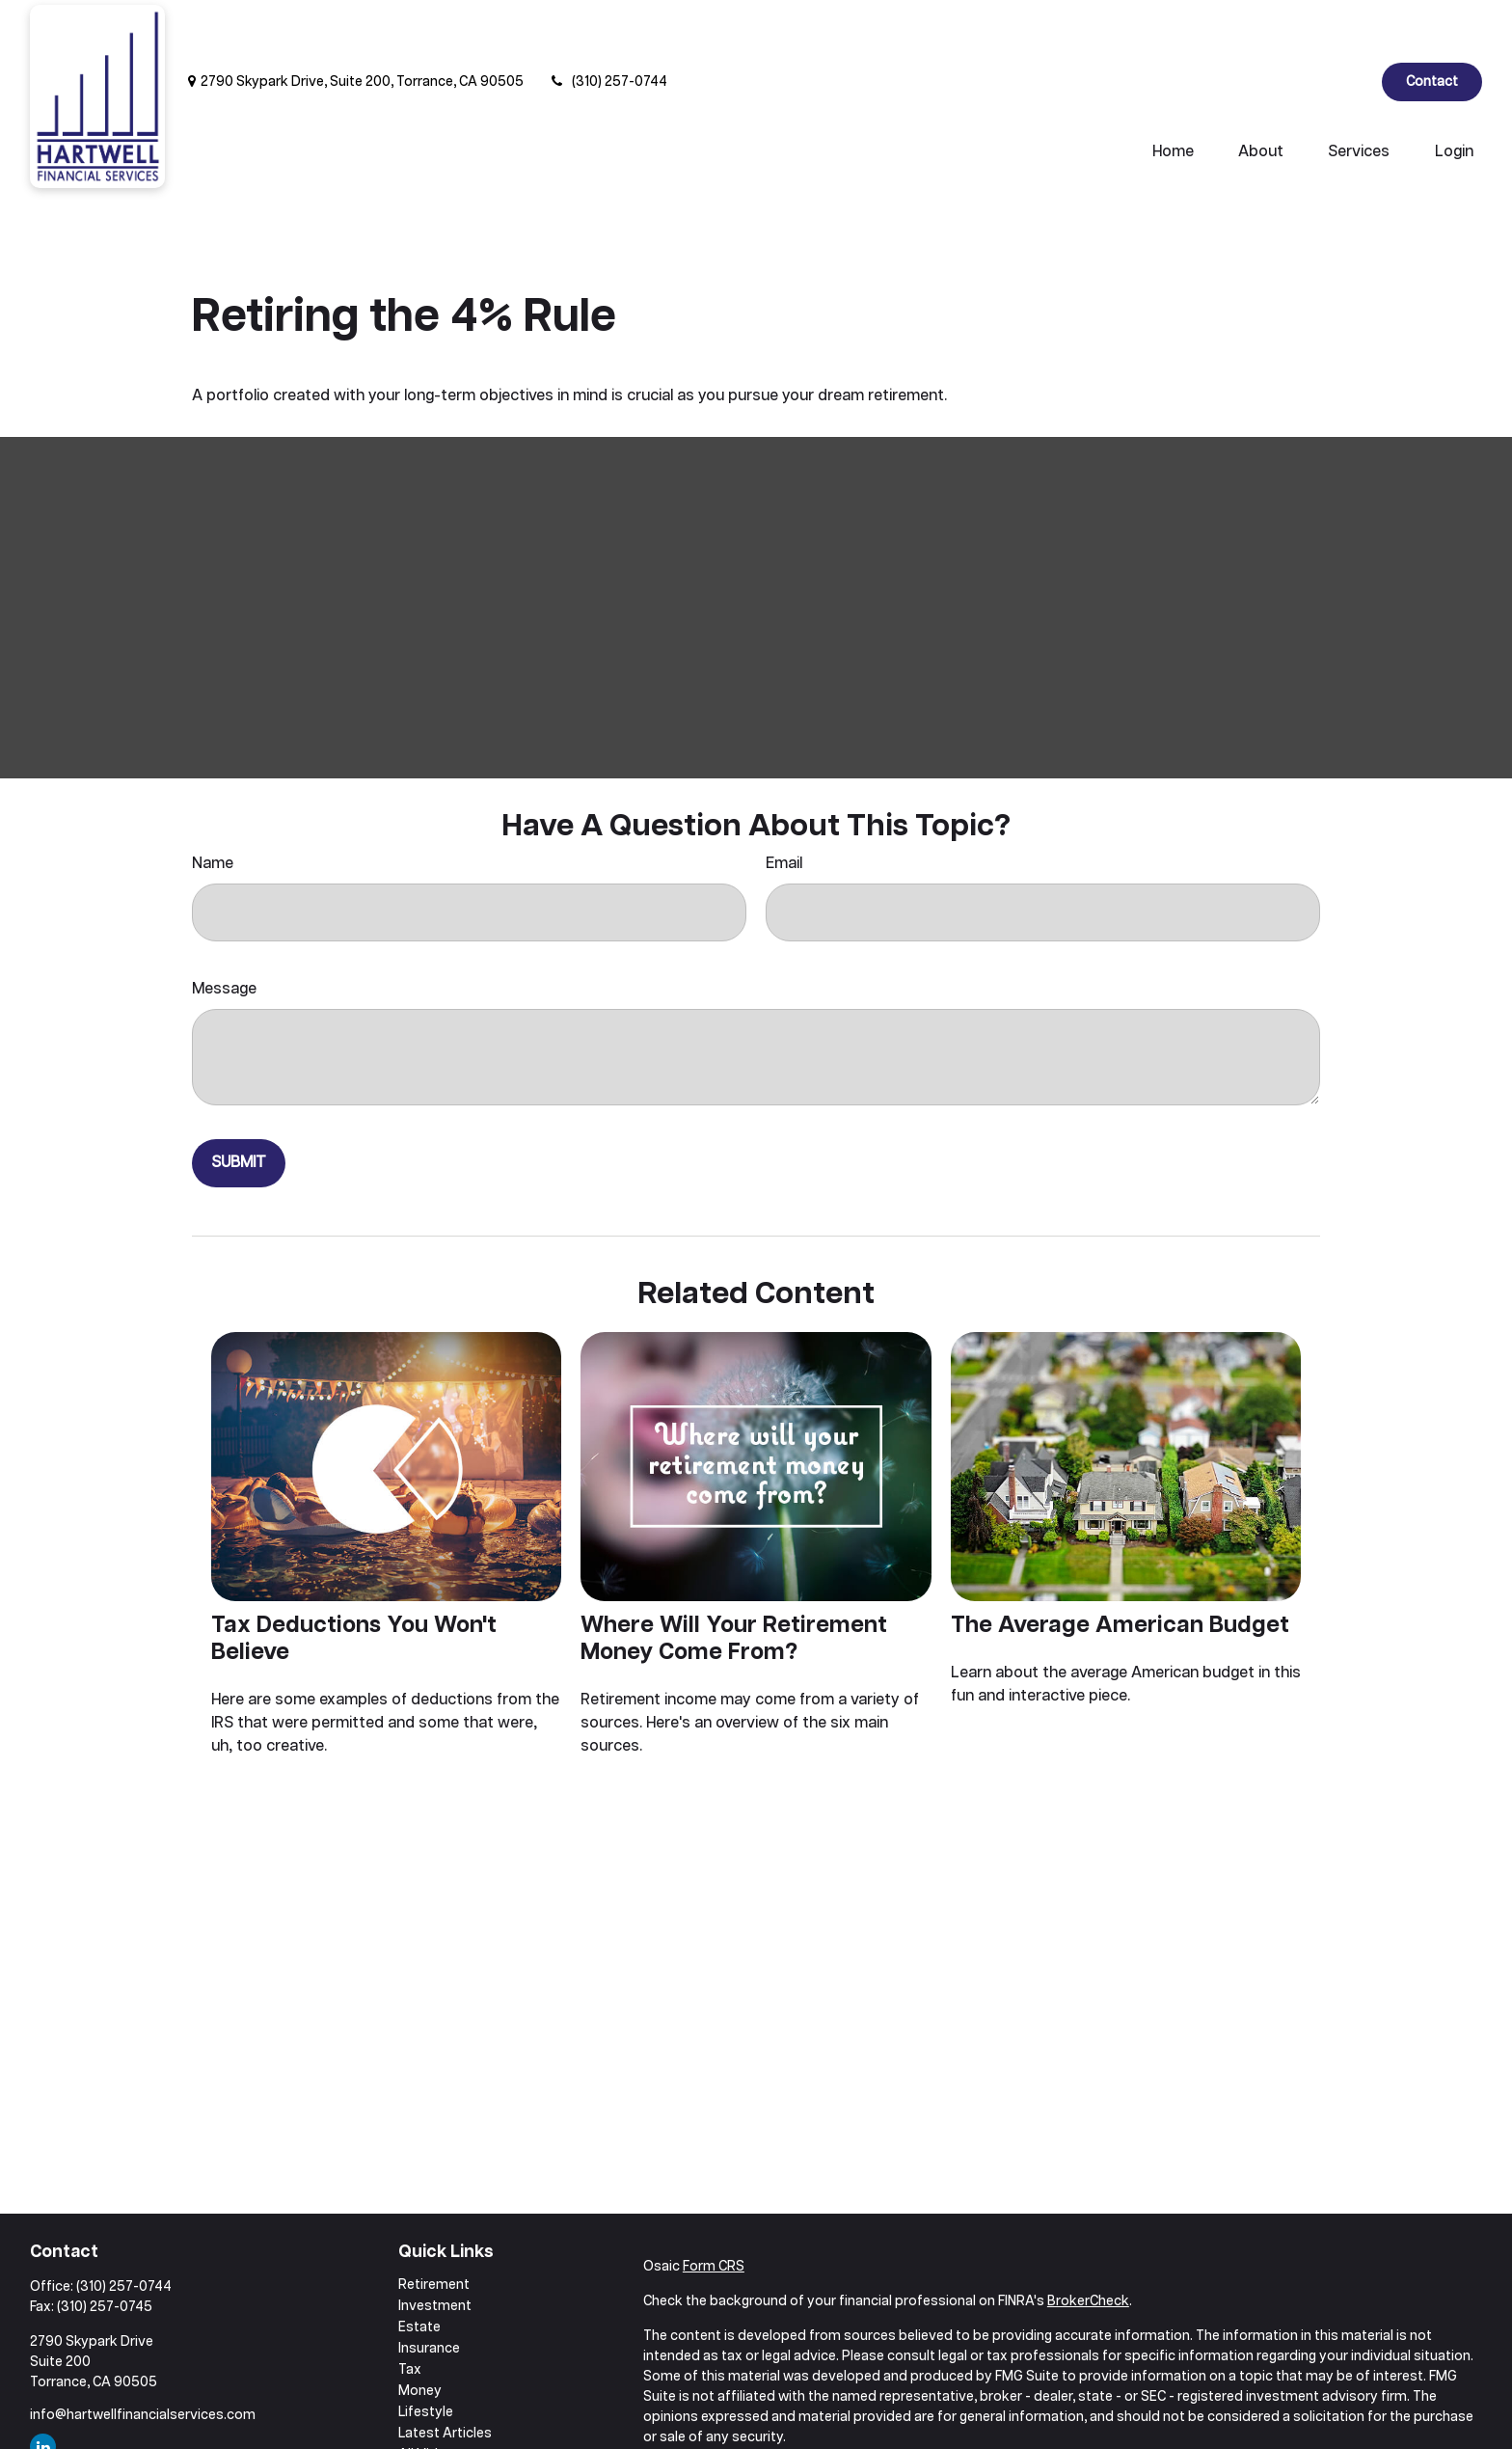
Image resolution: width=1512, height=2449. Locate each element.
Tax (409, 2312)
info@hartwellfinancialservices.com (143, 2357)
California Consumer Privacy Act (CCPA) (1292, 2414)
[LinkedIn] (1350, 24)
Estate (419, 2269)
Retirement (434, 2227)
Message (224, 931)
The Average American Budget (1120, 1567)
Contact (1432, 24)
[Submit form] (238, 1105)
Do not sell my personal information (1150, 2434)
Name (212, 806)
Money (420, 2333)
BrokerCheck (1088, 2243)
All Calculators (443, 2418)
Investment (435, 2248)
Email (784, 806)
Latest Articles (445, 2375)
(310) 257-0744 (607, 24)
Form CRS (713, 2209)
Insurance (429, 2291)
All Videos (430, 2397)
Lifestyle (425, 2354)
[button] (1173, 94)
